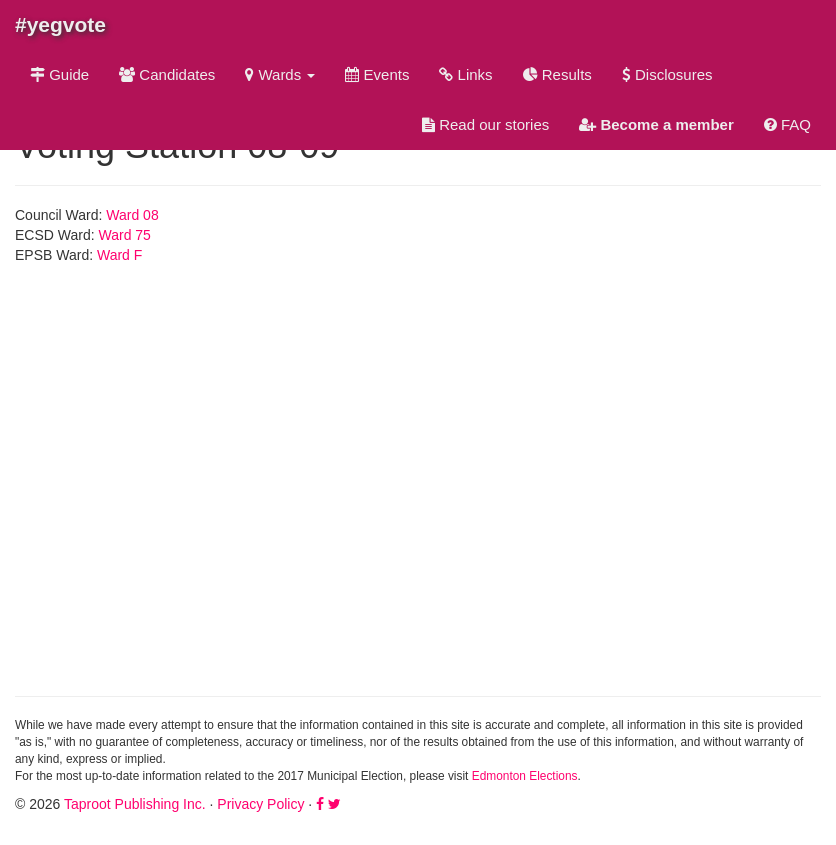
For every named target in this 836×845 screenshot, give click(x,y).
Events (377, 74)
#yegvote (60, 24)
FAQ (787, 124)
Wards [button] (280, 74)
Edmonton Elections (525, 776)
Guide (59, 74)
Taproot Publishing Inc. (135, 804)
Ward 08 (132, 215)
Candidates (167, 74)
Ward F (119, 255)
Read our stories (485, 124)
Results (557, 74)
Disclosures (667, 74)
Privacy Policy (260, 804)
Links (465, 74)
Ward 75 (125, 235)
